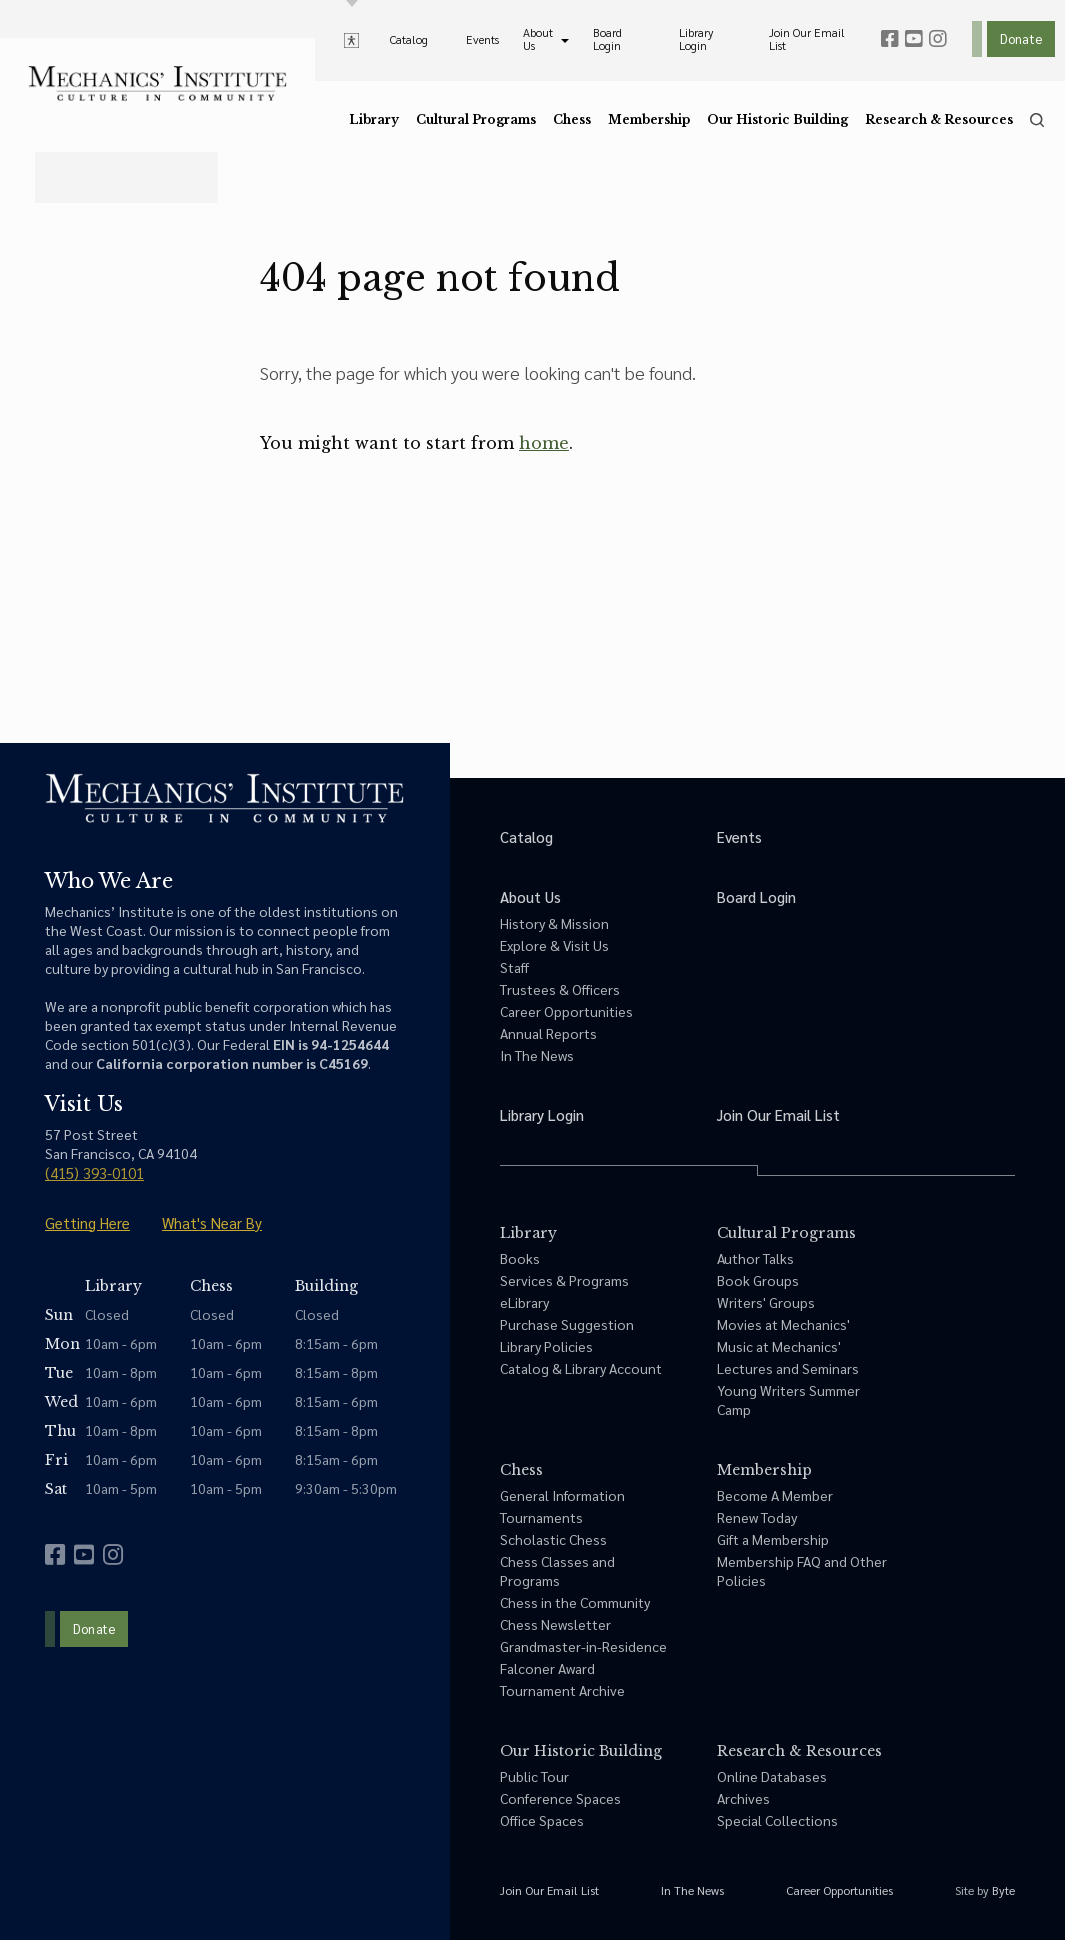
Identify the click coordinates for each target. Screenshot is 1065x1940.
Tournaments (541, 1517)
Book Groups (758, 1280)
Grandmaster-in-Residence (583, 1646)
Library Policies (546, 1346)
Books (520, 1258)
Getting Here (87, 1222)
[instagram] (938, 39)
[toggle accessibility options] (351, 39)
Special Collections (777, 1820)
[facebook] (890, 39)
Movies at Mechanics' (783, 1324)
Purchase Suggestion (567, 1324)
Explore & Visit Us (554, 945)
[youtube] (914, 39)
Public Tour (534, 1776)
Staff (514, 967)
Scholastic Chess (553, 1539)
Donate (1021, 38)
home (544, 443)
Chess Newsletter (555, 1624)
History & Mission (554, 923)
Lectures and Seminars (788, 1368)
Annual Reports (548, 1033)
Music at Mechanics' (779, 1346)
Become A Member (775, 1495)
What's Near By (212, 1222)
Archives (743, 1798)
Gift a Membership (773, 1539)
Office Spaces (542, 1820)
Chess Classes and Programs (557, 1570)
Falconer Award (547, 1668)
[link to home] (157, 83)
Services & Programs (564, 1280)
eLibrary (524, 1302)
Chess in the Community (575, 1602)
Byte (1003, 1890)
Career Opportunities (566, 1011)
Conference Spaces (560, 1798)
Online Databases (772, 1776)
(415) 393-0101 (94, 1172)
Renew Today (757, 1517)
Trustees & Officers (560, 989)
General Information (562, 1495)
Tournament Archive (562, 1690)
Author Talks (755, 1258)
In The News (537, 1055)
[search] (1037, 120)
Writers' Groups (766, 1302)
